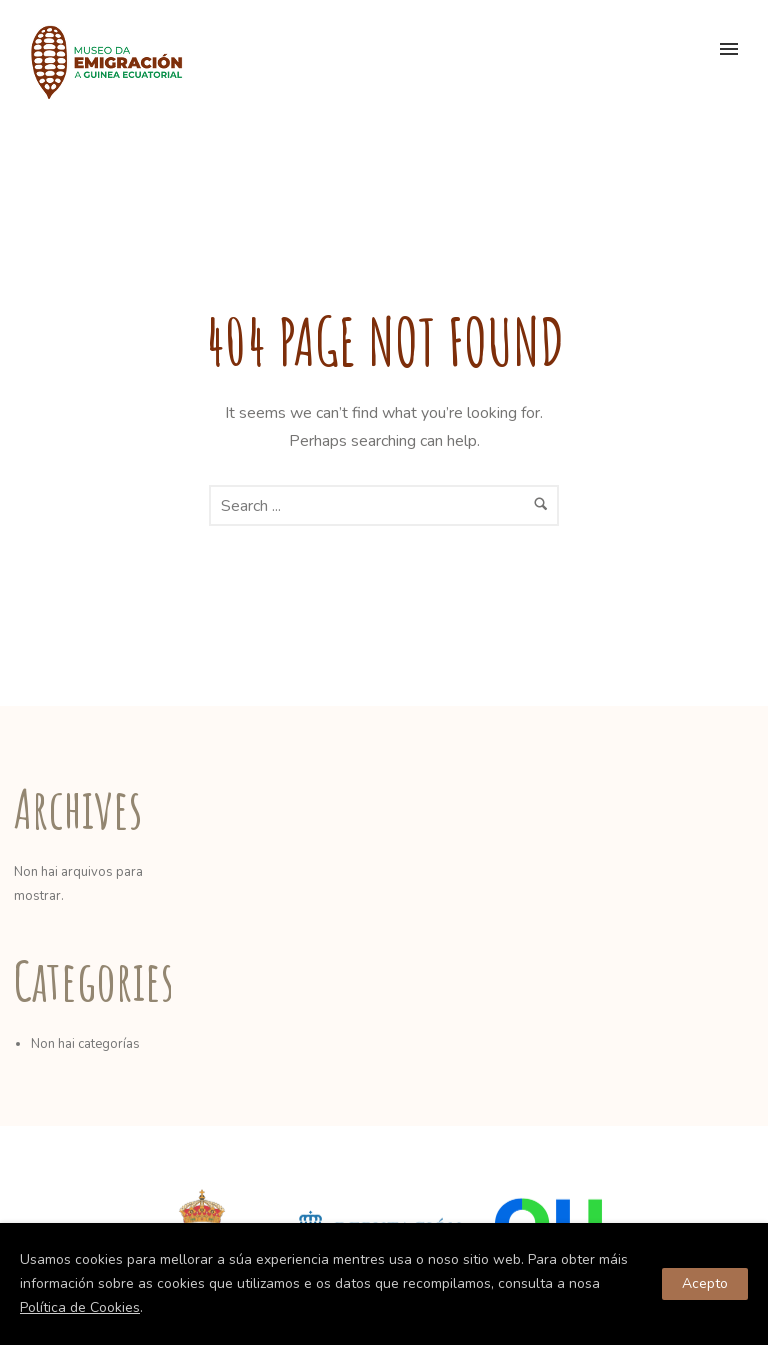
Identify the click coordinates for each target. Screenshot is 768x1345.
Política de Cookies (80, 1307)
